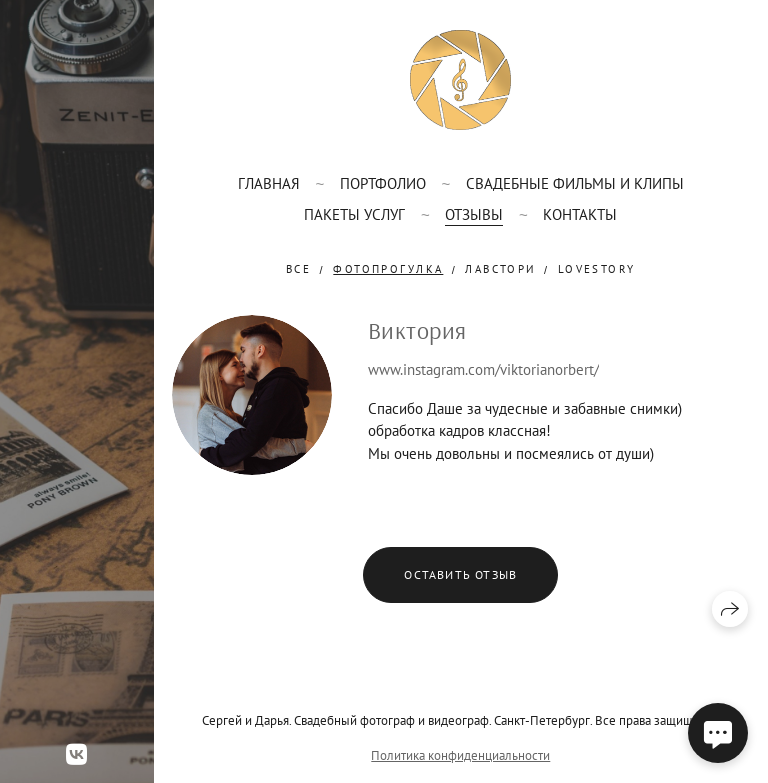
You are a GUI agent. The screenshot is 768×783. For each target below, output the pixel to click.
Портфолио (383, 183)
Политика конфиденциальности (460, 755)
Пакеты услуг (354, 214)
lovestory (597, 269)
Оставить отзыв (460, 574)
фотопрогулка (388, 269)
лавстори (500, 269)
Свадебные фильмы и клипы (575, 183)
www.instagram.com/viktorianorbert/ (483, 369)
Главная (269, 183)
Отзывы (474, 214)
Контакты (580, 214)
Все (298, 269)
